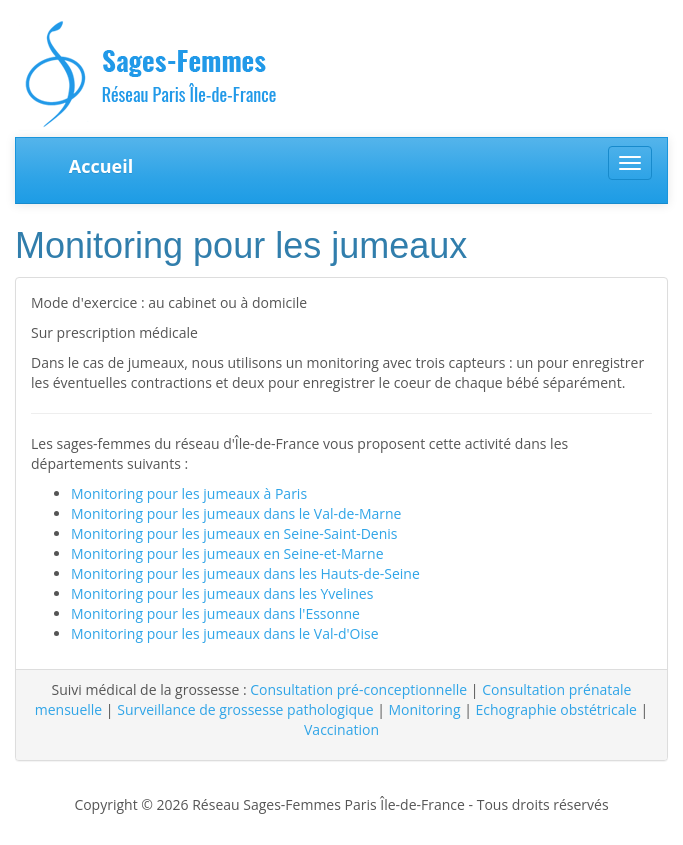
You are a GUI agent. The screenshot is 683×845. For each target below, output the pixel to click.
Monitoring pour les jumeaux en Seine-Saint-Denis (234, 533)
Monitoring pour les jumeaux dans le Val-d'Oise (225, 633)
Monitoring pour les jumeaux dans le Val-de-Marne (236, 513)
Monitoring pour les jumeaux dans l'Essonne (215, 613)
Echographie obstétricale (555, 709)
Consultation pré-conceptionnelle (358, 689)
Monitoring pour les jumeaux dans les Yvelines (222, 593)
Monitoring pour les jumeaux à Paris (189, 493)
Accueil (101, 166)
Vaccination (341, 729)
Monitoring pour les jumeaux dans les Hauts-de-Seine (245, 573)
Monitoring (425, 709)
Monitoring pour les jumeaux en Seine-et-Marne (227, 553)
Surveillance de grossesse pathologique (245, 709)
